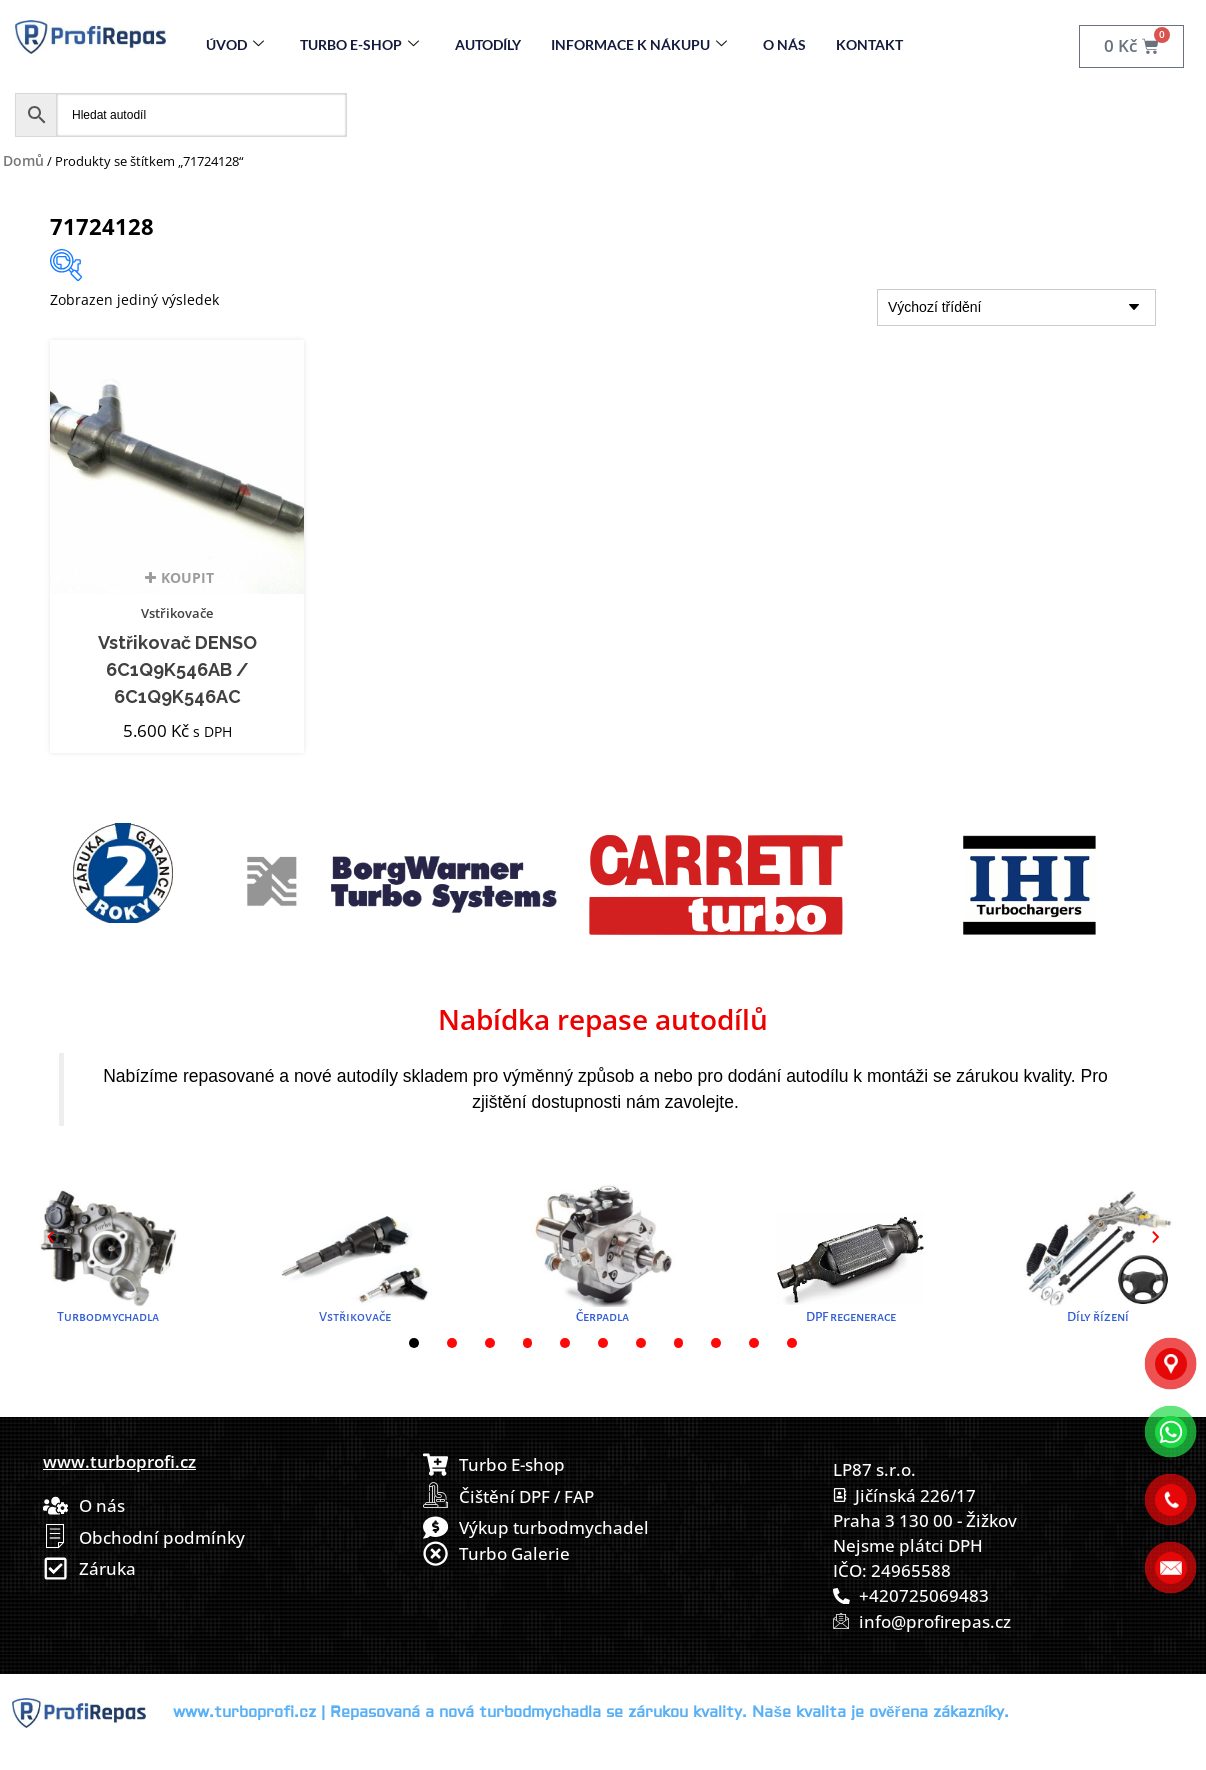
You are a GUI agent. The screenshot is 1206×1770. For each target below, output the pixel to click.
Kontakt (869, 44)
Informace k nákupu (639, 44)
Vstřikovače (177, 613)
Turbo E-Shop (359, 44)
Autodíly (488, 44)
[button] (50, 1236)
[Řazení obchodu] (1016, 307)
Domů (23, 160)
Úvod (235, 44)
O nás (784, 44)
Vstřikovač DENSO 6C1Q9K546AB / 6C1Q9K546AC (177, 670)
